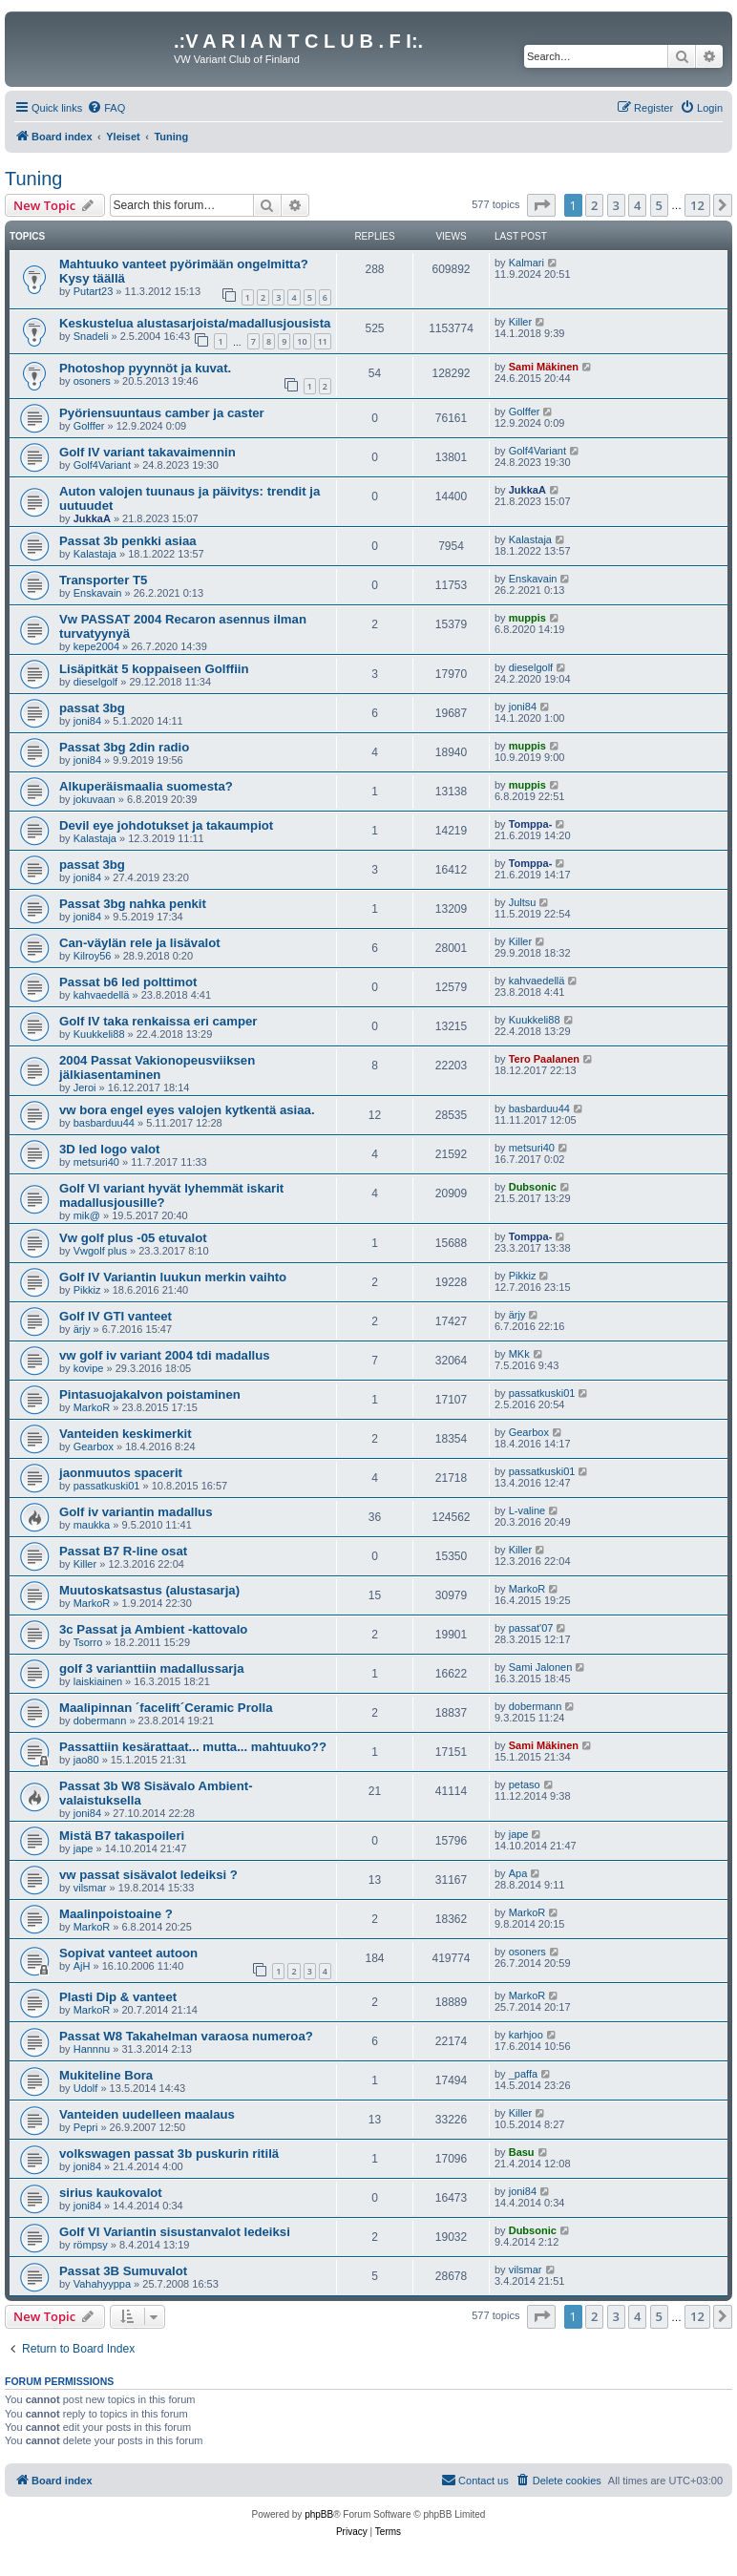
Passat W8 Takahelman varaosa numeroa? (186, 2036)
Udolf (86, 2088)
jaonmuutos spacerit (120, 1473)
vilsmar (90, 1887)
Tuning (33, 178)
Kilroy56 (93, 955)
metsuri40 (96, 1162)
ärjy (82, 1329)
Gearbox (94, 1446)
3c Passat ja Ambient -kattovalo (153, 1629)
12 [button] (697, 205)
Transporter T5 (103, 580)
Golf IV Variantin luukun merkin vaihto (172, 1277)
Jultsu (523, 902)
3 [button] (616, 205)
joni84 (87, 721)
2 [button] (594, 205)
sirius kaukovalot (110, 2192)
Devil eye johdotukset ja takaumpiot (166, 825)
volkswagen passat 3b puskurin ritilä (169, 2153)
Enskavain (98, 593)
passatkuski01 (542, 1393)
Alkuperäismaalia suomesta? (146, 786)
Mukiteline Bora (106, 2075)
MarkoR (92, 1407)
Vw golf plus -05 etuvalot (133, 1238)
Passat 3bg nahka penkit (132, 904)
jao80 (86, 1759)
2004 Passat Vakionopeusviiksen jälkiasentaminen (157, 1067)
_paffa (523, 2074)
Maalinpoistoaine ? (116, 1914)
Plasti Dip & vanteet (118, 1997)
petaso (524, 1784)
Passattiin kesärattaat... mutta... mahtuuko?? (192, 1747)
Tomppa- (531, 824)
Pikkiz (87, 1290)
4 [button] (637, 205)
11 (322, 341)
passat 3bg (92, 708)
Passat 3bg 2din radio (124, 747)
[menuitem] (106, 107)
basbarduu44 (104, 1123)
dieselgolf (95, 681)
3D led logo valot (109, 1149)
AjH (82, 1966)
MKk (519, 1354)
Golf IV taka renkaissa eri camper (158, 1021)
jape (84, 1848)
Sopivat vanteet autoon (128, 1953)
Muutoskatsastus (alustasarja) (149, 1590)
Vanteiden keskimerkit (125, 1433)
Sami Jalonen (541, 1667)
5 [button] (659, 205)
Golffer (89, 426)
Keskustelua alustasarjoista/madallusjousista (194, 323)
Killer (520, 321)
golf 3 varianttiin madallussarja (151, 1668)
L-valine (527, 1510)
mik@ (87, 1215)
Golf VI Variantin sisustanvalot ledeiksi (174, 2232)
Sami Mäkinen (544, 366)
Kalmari (526, 262)
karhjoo (526, 2034)
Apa (518, 1873)
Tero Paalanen (544, 1059)
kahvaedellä (102, 995)
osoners (92, 381)
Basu (522, 2152)
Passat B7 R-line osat (123, 1551)
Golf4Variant (102, 465)
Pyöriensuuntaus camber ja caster (161, 413)
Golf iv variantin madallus (136, 1512)
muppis (527, 617)
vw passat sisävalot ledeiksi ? (148, 1875)
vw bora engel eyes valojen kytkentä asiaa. (187, 1110)
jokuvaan (95, 799)
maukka (92, 1525)
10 (301, 341)
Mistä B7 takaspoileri (121, 1835)
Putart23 (94, 291)
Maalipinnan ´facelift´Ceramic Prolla (166, 1707)
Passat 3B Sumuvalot (123, 2271)
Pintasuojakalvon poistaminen (150, 1394)
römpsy (91, 2244)
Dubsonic (533, 1187)
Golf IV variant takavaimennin (147, 452)
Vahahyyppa (102, 2284)
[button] (541, 205)
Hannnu (92, 2049)
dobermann (100, 1720)
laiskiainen (98, 1681)
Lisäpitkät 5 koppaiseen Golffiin (154, 669)
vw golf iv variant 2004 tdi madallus (164, 1355)
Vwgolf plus (100, 1250)
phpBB (319, 2514)
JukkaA (92, 518)
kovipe (89, 1368)
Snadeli (91, 336)
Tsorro (88, 1642)
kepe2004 (96, 646)
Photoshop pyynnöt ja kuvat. (145, 368)
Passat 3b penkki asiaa (128, 541)
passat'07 (531, 1628)
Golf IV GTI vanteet (115, 1316)
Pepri (86, 2127)
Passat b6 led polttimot (128, 982)
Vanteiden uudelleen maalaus (147, 2114)
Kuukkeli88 (99, 1034)
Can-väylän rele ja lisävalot (140, 943)
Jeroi (85, 1087)
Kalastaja (95, 554)
